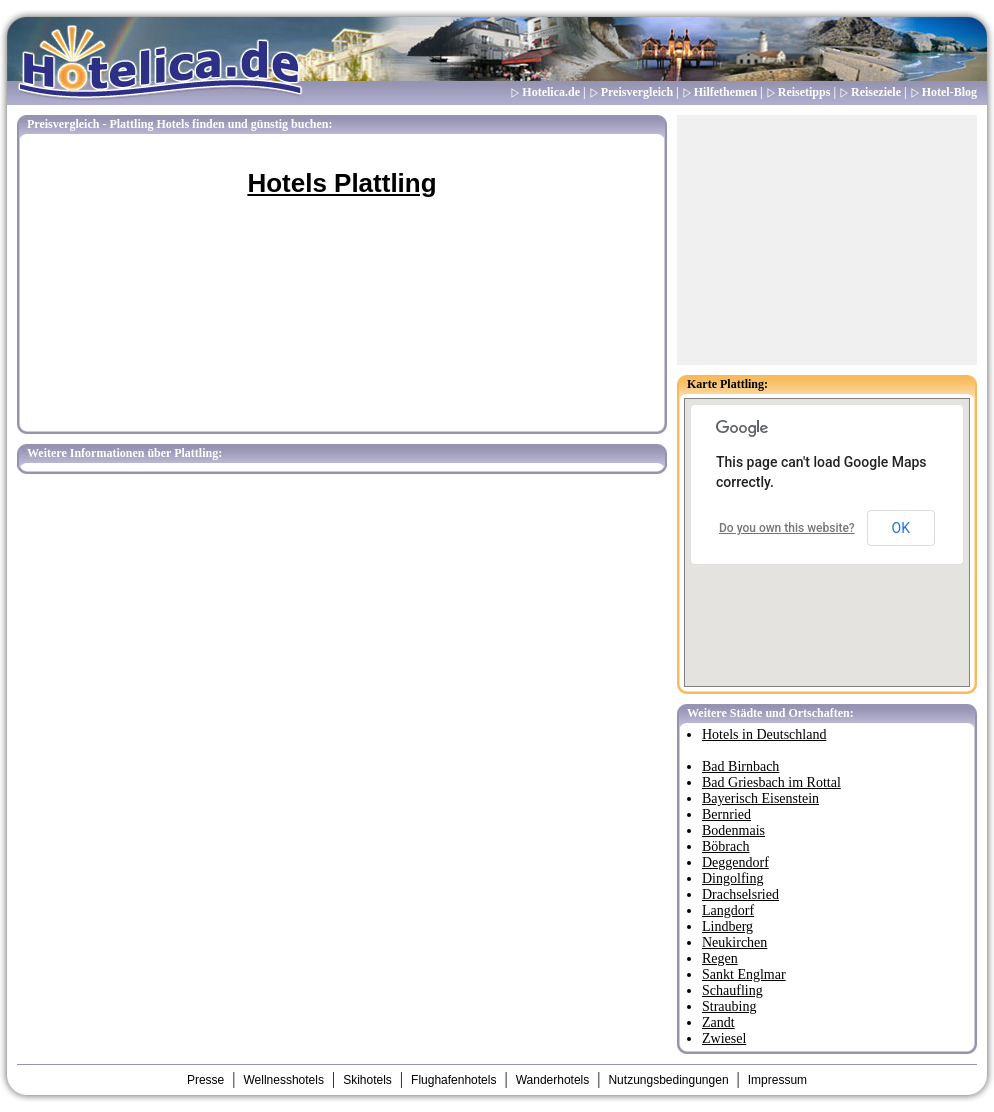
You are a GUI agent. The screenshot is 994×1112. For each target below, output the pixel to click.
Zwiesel (724, 1038)
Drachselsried (740, 894)
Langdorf (728, 910)
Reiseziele (876, 92)
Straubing (729, 1006)
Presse (205, 1080)
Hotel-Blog (949, 92)
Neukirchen (734, 942)
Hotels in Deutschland (764, 734)
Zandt (718, 1022)
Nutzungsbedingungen (668, 1080)
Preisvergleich (637, 92)
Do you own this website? (787, 528)
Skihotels (367, 1080)
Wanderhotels (553, 1080)
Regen (720, 958)
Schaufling (732, 990)
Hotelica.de (551, 92)
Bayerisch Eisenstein (760, 798)
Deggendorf (735, 862)
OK (901, 528)
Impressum (777, 1080)
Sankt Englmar (744, 974)
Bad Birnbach (740, 766)
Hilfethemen (725, 92)
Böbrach (725, 846)
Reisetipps (804, 92)
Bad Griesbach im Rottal (771, 782)
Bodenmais (733, 830)
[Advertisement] (827, 240)
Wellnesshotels (283, 1080)
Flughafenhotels (453, 1080)
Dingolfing (732, 878)
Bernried (726, 814)
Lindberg (727, 926)
